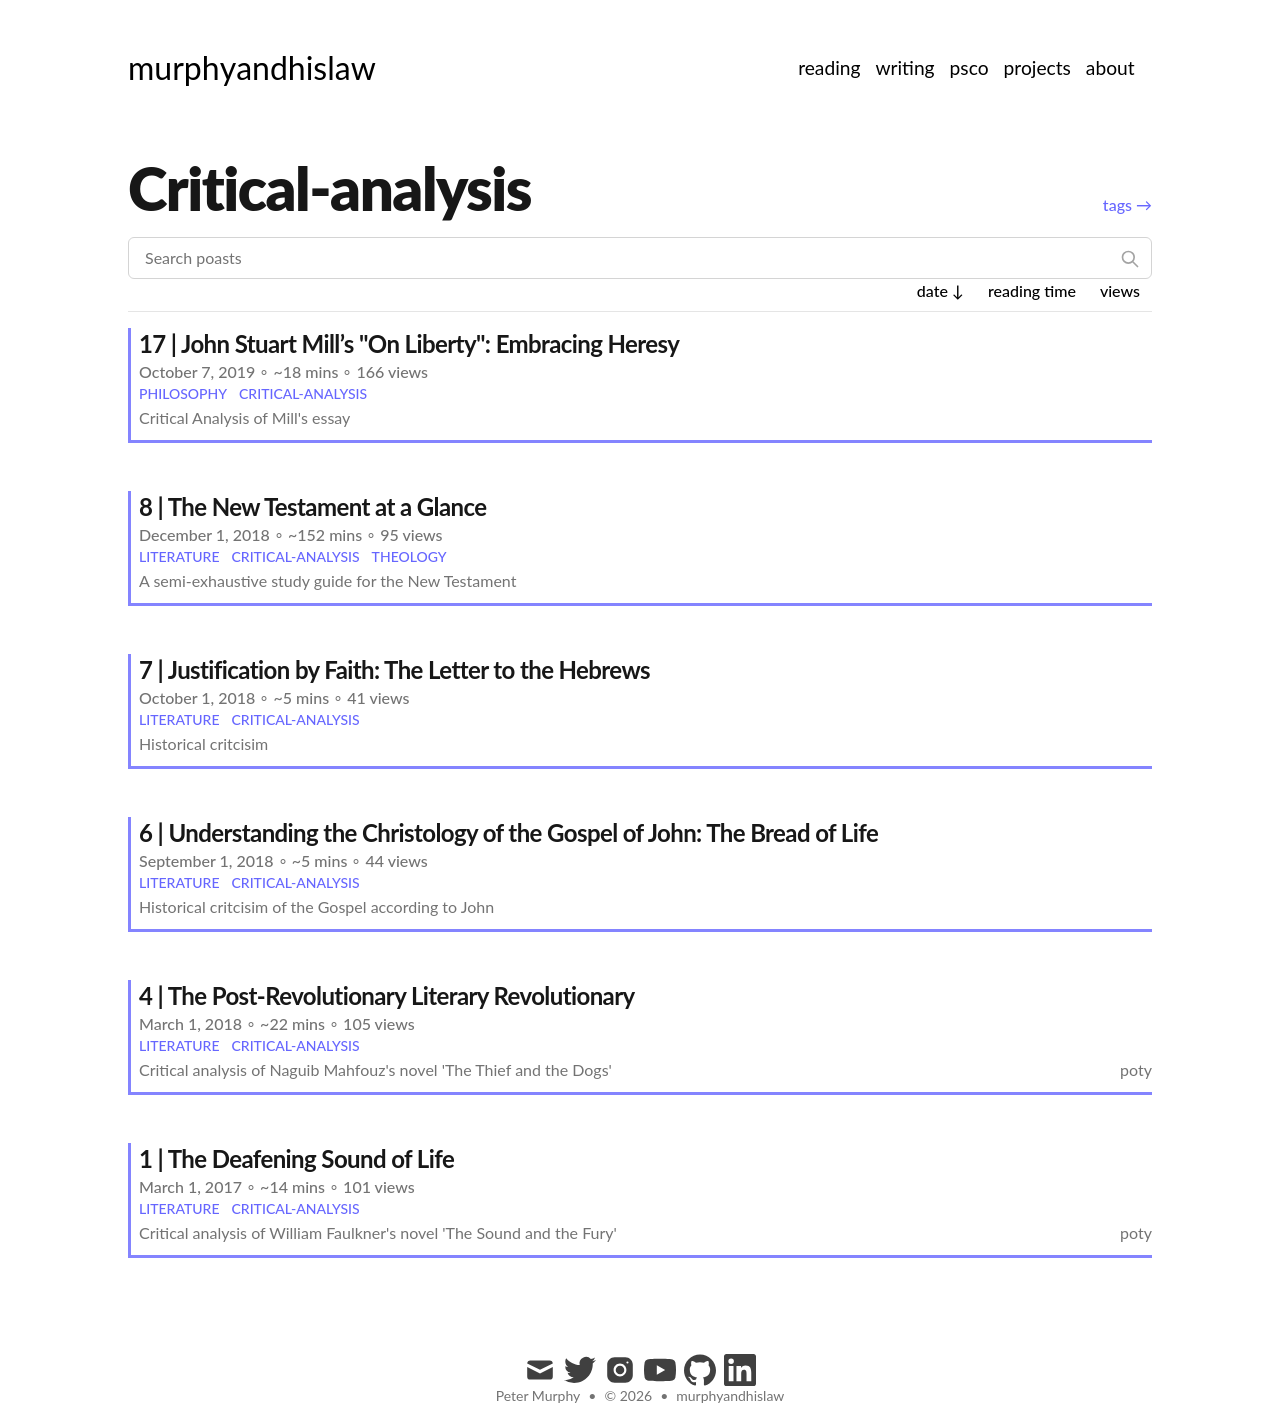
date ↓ (940, 290)
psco (969, 67)
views (1120, 290)
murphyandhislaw (730, 1395)
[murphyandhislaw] (252, 68)
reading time (1032, 290)
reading (829, 67)
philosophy (183, 393)
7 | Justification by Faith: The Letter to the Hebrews (394, 669)
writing (904, 67)
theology (409, 556)
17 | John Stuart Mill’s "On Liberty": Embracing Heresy (409, 343)
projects (1037, 67)
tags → (1127, 204)
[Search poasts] (640, 258)
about (1110, 67)
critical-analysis (303, 393)
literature (179, 556)
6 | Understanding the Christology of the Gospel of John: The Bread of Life (508, 832)
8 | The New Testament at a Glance (312, 506)
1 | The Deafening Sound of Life (296, 1158)
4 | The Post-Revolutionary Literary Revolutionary (387, 995)
